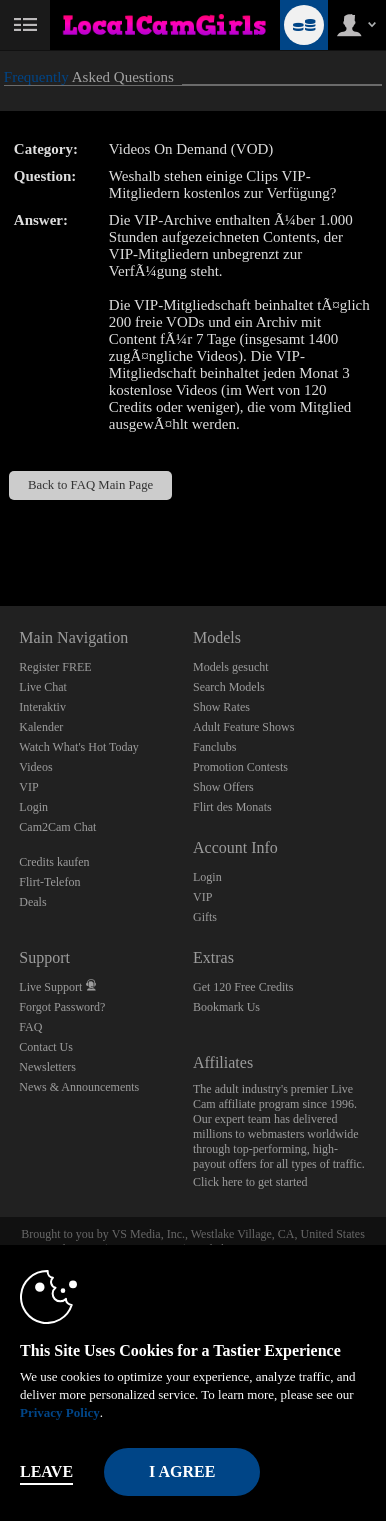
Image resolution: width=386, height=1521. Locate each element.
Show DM (0, 531)
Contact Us (46, 1047)
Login (33, 807)
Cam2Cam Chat (57, 827)
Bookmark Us (226, 1007)
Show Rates (221, 707)
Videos (35, 767)
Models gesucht (231, 667)
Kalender (41, 727)
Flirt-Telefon (49, 882)
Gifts (205, 917)
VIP (28, 787)
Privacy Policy (60, 1412)
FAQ (30, 1027)
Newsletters (47, 1067)
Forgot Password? (62, 1007)
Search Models (229, 687)
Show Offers (223, 787)
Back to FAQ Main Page (90, 485)
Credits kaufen (54, 862)
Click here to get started (250, 1182)
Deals (32, 902)
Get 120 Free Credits (243, 987)
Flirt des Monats (232, 807)
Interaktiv (42, 707)
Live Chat (43, 687)
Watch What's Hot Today (79, 747)
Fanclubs (214, 747)
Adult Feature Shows (243, 727)
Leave (46, 1471)
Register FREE (55, 667)
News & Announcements (79, 1087)
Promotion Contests (240, 767)
